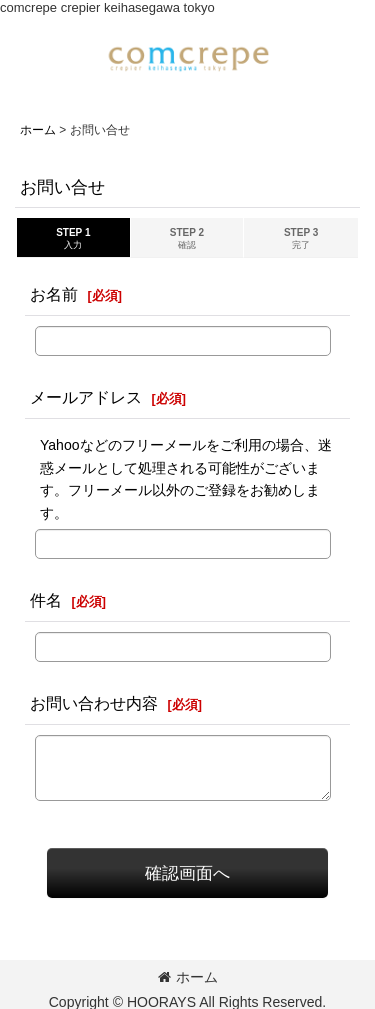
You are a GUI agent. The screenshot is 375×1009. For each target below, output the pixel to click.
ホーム (188, 977)
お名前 (54, 294)
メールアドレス (86, 397)
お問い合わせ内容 (94, 703)
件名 (46, 600)
